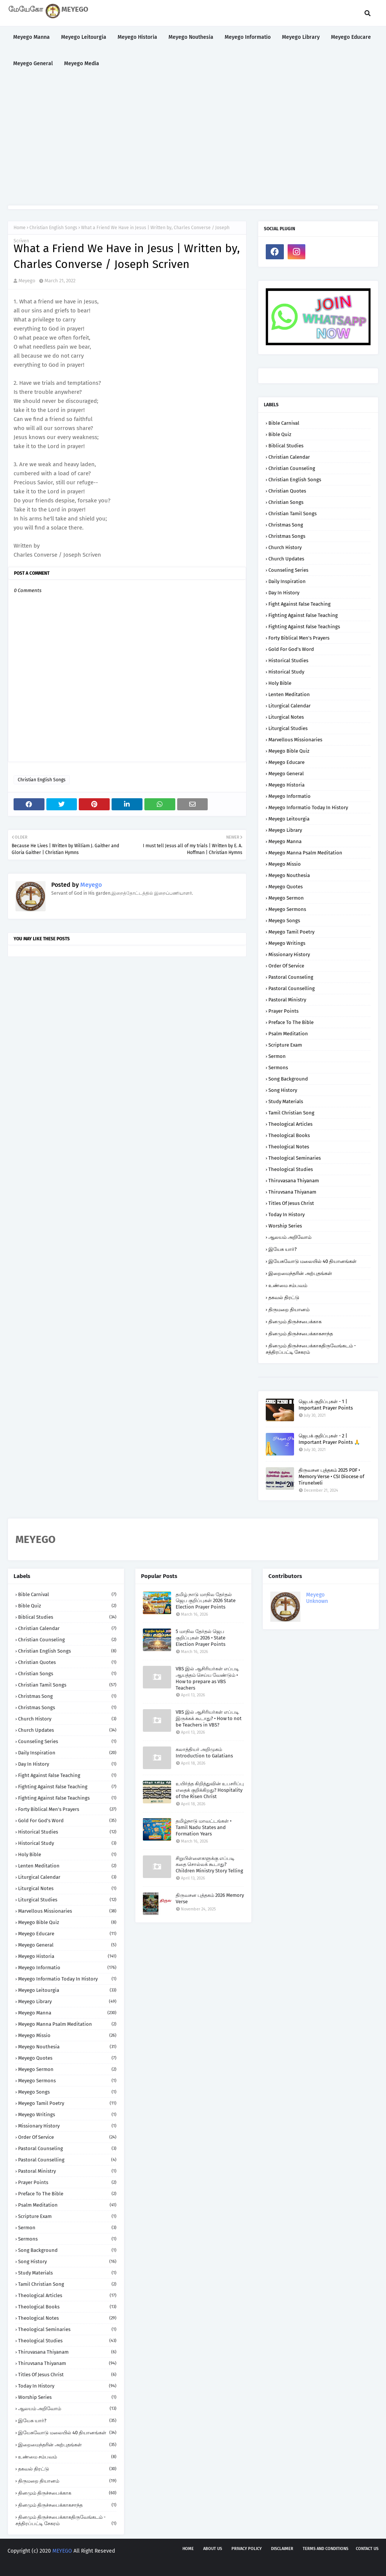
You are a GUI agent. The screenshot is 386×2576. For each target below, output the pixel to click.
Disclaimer (282, 2548)
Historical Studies (288, 660)
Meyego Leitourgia (288, 819)
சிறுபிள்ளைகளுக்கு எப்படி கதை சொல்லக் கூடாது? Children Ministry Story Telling (209, 1864)
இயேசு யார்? (282, 1249)
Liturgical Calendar (289, 706)
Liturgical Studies (288, 728)
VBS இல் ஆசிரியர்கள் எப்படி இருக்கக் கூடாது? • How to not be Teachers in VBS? (209, 1718)
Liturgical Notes (286, 717)
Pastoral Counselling (291, 988)
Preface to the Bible (291, 1022)
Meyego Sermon (286, 898)
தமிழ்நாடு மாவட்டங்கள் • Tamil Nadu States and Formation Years (203, 1827)
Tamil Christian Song (291, 1113)
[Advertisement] (193, 141)
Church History (285, 547)
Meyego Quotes (285, 886)
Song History (282, 1090)
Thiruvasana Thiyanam (293, 1180)
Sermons (278, 1067)
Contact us (367, 2548)
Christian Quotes (287, 491)
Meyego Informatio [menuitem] (248, 37)
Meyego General (286, 773)
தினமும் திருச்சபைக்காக (295, 1321)
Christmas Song (285, 525)
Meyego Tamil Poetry (291, 932)
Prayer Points (283, 1011)
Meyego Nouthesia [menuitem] (190, 37)
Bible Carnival (283, 423)
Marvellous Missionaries (295, 739)
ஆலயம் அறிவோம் (289, 1237)
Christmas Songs (286, 536)
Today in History (286, 1214)
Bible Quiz (279, 434)
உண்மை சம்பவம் (287, 1285)
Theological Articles (290, 1124)
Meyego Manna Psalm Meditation (305, 853)
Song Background (288, 1079)
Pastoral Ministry (287, 1000)
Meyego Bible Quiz (288, 751)
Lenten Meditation (289, 694)
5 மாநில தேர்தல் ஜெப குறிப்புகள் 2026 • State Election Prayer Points (200, 1638)
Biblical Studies (285, 445)
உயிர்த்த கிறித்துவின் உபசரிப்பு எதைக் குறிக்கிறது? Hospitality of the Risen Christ (210, 1790)
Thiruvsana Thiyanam (292, 1192)
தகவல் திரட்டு (283, 1297)
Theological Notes (288, 1146)
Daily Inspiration (287, 581)
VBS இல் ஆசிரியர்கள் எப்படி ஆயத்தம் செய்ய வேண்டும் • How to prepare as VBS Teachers (207, 1678)
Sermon (277, 1056)
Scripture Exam (285, 1045)
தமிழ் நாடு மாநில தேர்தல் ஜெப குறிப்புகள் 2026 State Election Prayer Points (206, 1601)
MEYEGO (62, 2551)
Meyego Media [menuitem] (81, 63)
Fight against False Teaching (299, 604)
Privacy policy (246, 2548)
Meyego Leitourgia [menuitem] (83, 37)
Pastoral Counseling (290, 977)
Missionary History (289, 954)
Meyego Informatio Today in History (308, 807)
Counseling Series (288, 570)
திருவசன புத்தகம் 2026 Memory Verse (210, 1898)
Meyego (26, 280)
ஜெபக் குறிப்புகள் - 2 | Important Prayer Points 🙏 (329, 1439)
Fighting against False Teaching (303, 615)
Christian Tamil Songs (292, 513)
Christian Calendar (289, 457)
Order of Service (286, 966)
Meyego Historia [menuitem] (137, 37)
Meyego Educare (286, 762)
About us (212, 2548)
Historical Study (286, 672)
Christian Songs (285, 502)
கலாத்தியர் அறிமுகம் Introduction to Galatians (204, 1752)
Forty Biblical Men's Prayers (298, 638)
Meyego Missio (284, 864)
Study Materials (285, 1101)
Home (20, 227)
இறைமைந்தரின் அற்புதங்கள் (300, 1273)
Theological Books (289, 1135)
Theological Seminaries (294, 1158)
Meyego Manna (285, 841)
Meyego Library (285, 830)
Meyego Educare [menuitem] (351, 37)
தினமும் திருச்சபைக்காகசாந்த (300, 1333)
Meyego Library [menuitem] (301, 37)
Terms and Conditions (325, 2548)
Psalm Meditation (288, 1033)
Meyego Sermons (287, 909)
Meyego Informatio (289, 796)
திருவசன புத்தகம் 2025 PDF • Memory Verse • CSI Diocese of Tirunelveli (331, 1476)
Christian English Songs (53, 227)
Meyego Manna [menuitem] (31, 37)
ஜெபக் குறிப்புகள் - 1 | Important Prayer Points (326, 1405)
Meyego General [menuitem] (33, 63)
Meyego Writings (286, 943)
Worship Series (285, 1226)
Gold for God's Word (291, 649)
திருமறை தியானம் (288, 1309)
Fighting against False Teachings (304, 626)
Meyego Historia (286, 785)
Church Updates (286, 559)
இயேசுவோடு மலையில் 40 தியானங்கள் (312, 1261)
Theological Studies (290, 1169)
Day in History (283, 592)
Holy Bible (279, 683)
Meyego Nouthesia (289, 875)
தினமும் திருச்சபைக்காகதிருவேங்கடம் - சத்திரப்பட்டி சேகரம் (311, 1349)
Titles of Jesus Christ (291, 1203)
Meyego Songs (284, 920)
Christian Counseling (291, 468)
